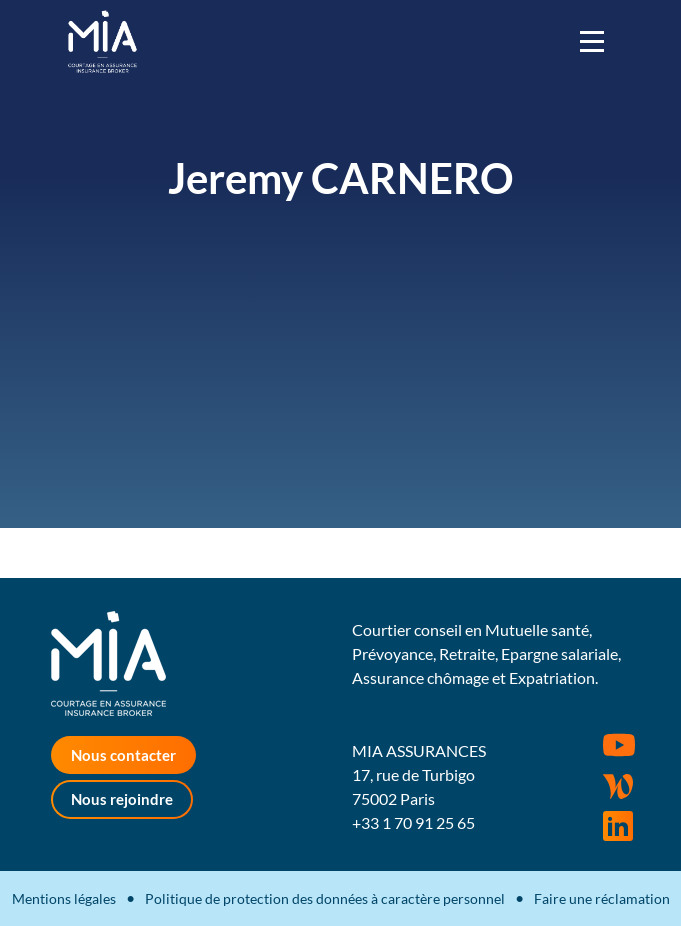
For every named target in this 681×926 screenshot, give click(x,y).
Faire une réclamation (602, 898)
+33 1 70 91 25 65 (413, 822)
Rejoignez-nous (618, 826)
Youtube (619, 745)
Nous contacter (123, 755)
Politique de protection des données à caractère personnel (325, 898)
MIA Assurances (102, 41)
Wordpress (618, 786)
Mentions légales (64, 898)
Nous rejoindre (122, 799)
